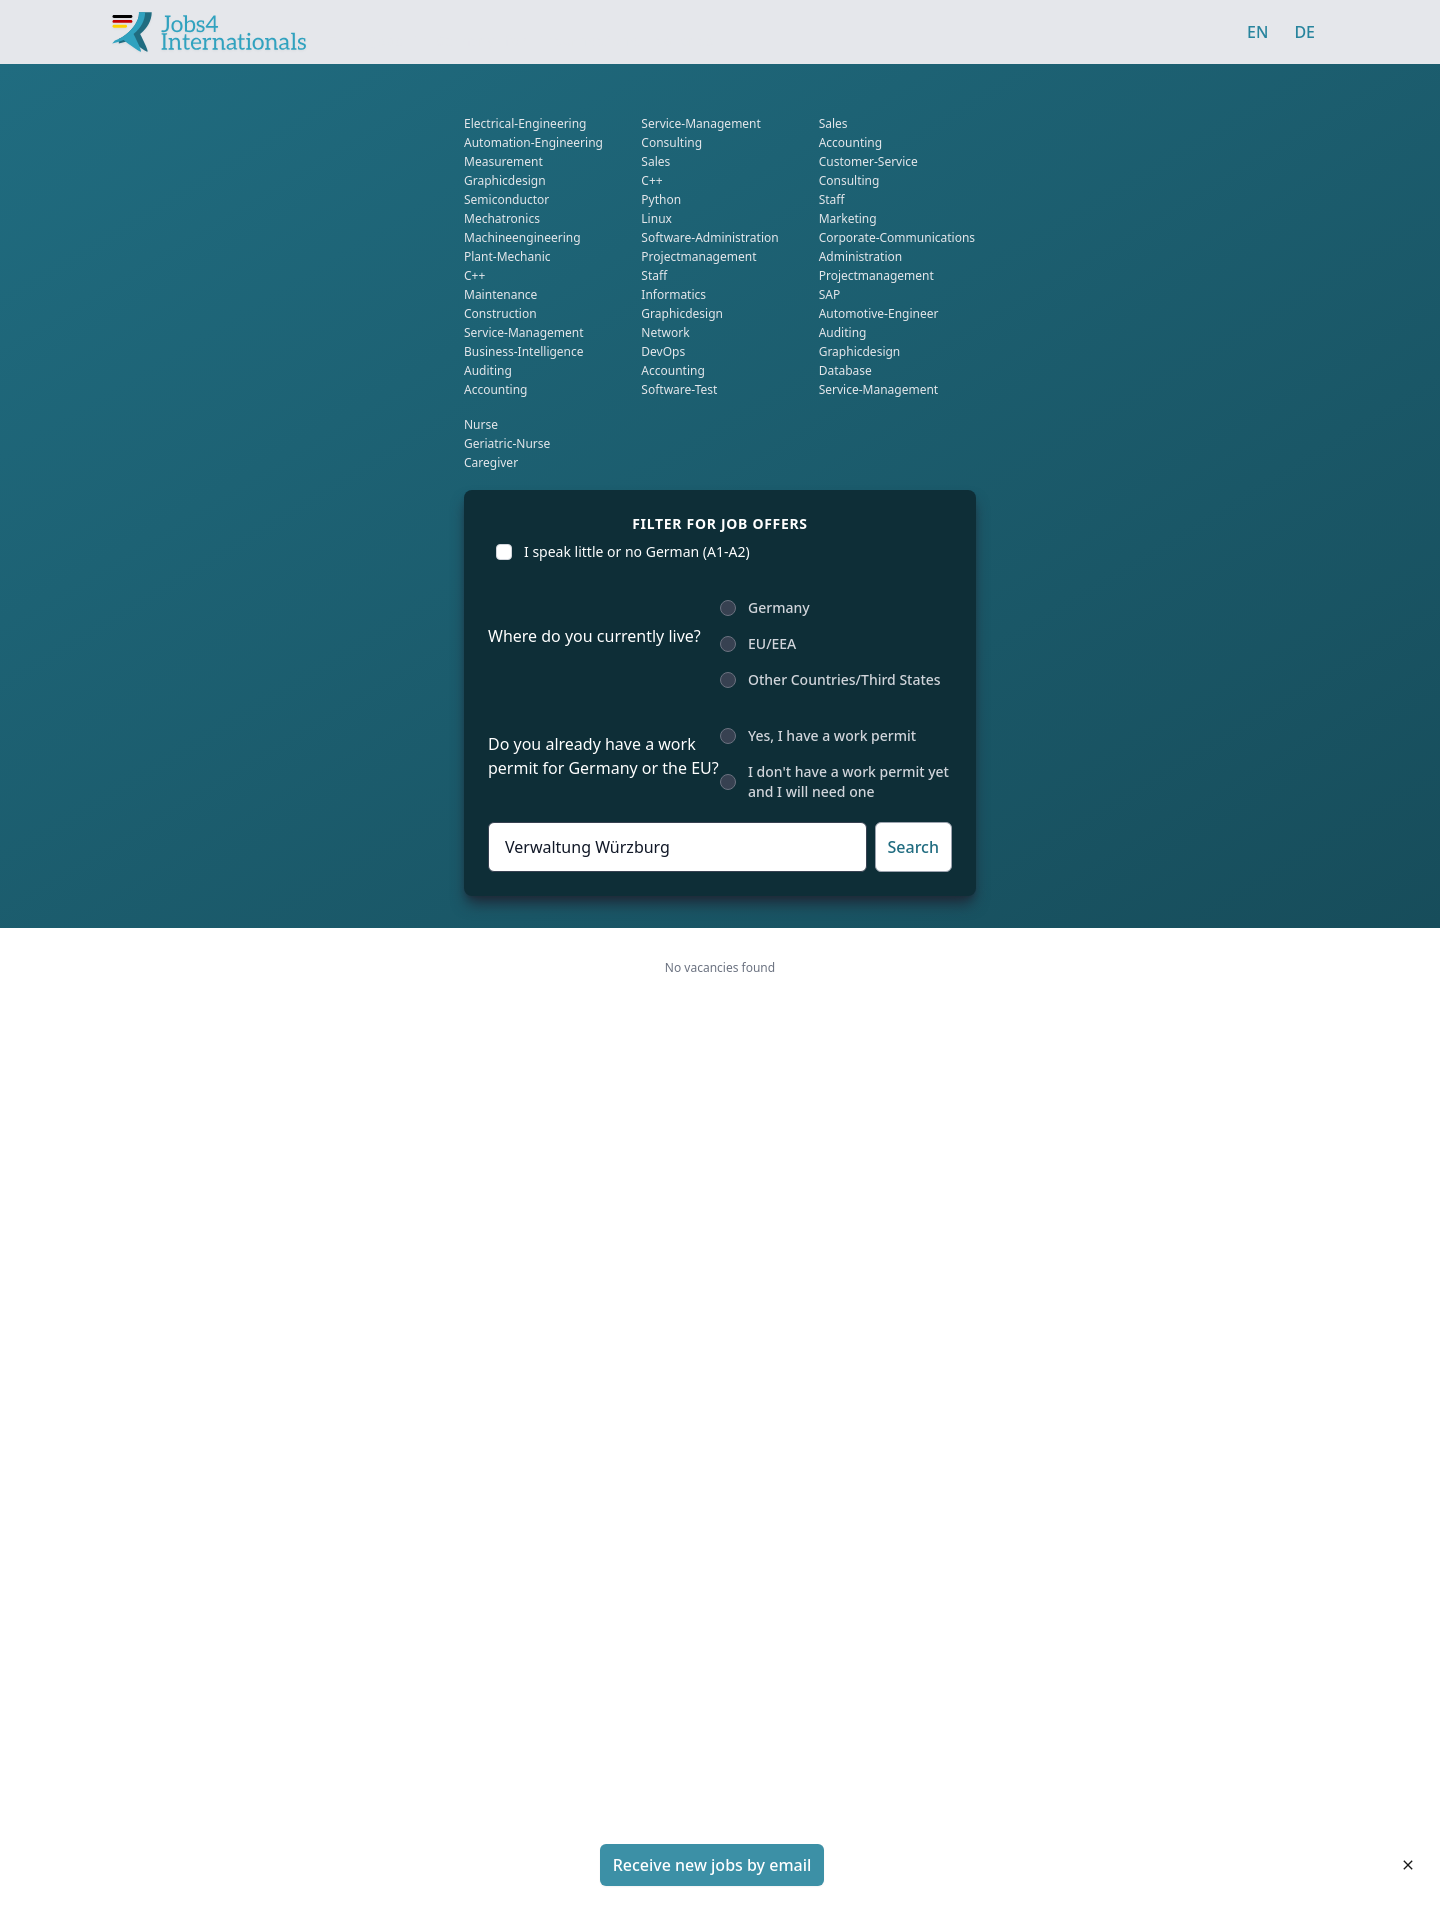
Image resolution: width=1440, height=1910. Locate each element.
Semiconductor (506, 199)
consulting (671, 142)
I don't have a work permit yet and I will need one (848, 781)
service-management (524, 332)
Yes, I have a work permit (832, 735)
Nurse (481, 424)
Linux (656, 218)
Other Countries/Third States (844, 679)
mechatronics (502, 218)
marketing (848, 218)
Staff (654, 275)
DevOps (663, 351)
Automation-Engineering (533, 142)
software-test (679, 389)
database (845, 370)
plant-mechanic (507, 256)
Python (661, 199)
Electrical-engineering (525, 123)
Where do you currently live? (594, 636)
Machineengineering (522, 237)
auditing (488, 370)
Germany (779, 607)
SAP (830, 294)
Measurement (503, 161)
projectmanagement (698, 256)
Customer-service (868, 161)
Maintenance (500, 294)
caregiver (491, 462)
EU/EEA (772, 643)
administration (861, 256)
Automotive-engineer (879, 313)
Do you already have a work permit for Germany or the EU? (603, 756)
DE (1304, 32)
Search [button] (913, 847)
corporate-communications (897, 237)
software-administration (709, 237)
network (665, 332)
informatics (673, 294)
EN (1257, 32)
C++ (474, 275)
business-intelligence (524, 351)
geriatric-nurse (507, 443)
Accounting (496, 389)
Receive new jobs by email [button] (712, 1865)
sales (655, 161)
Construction (500, 313)
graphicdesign (505, 180)
